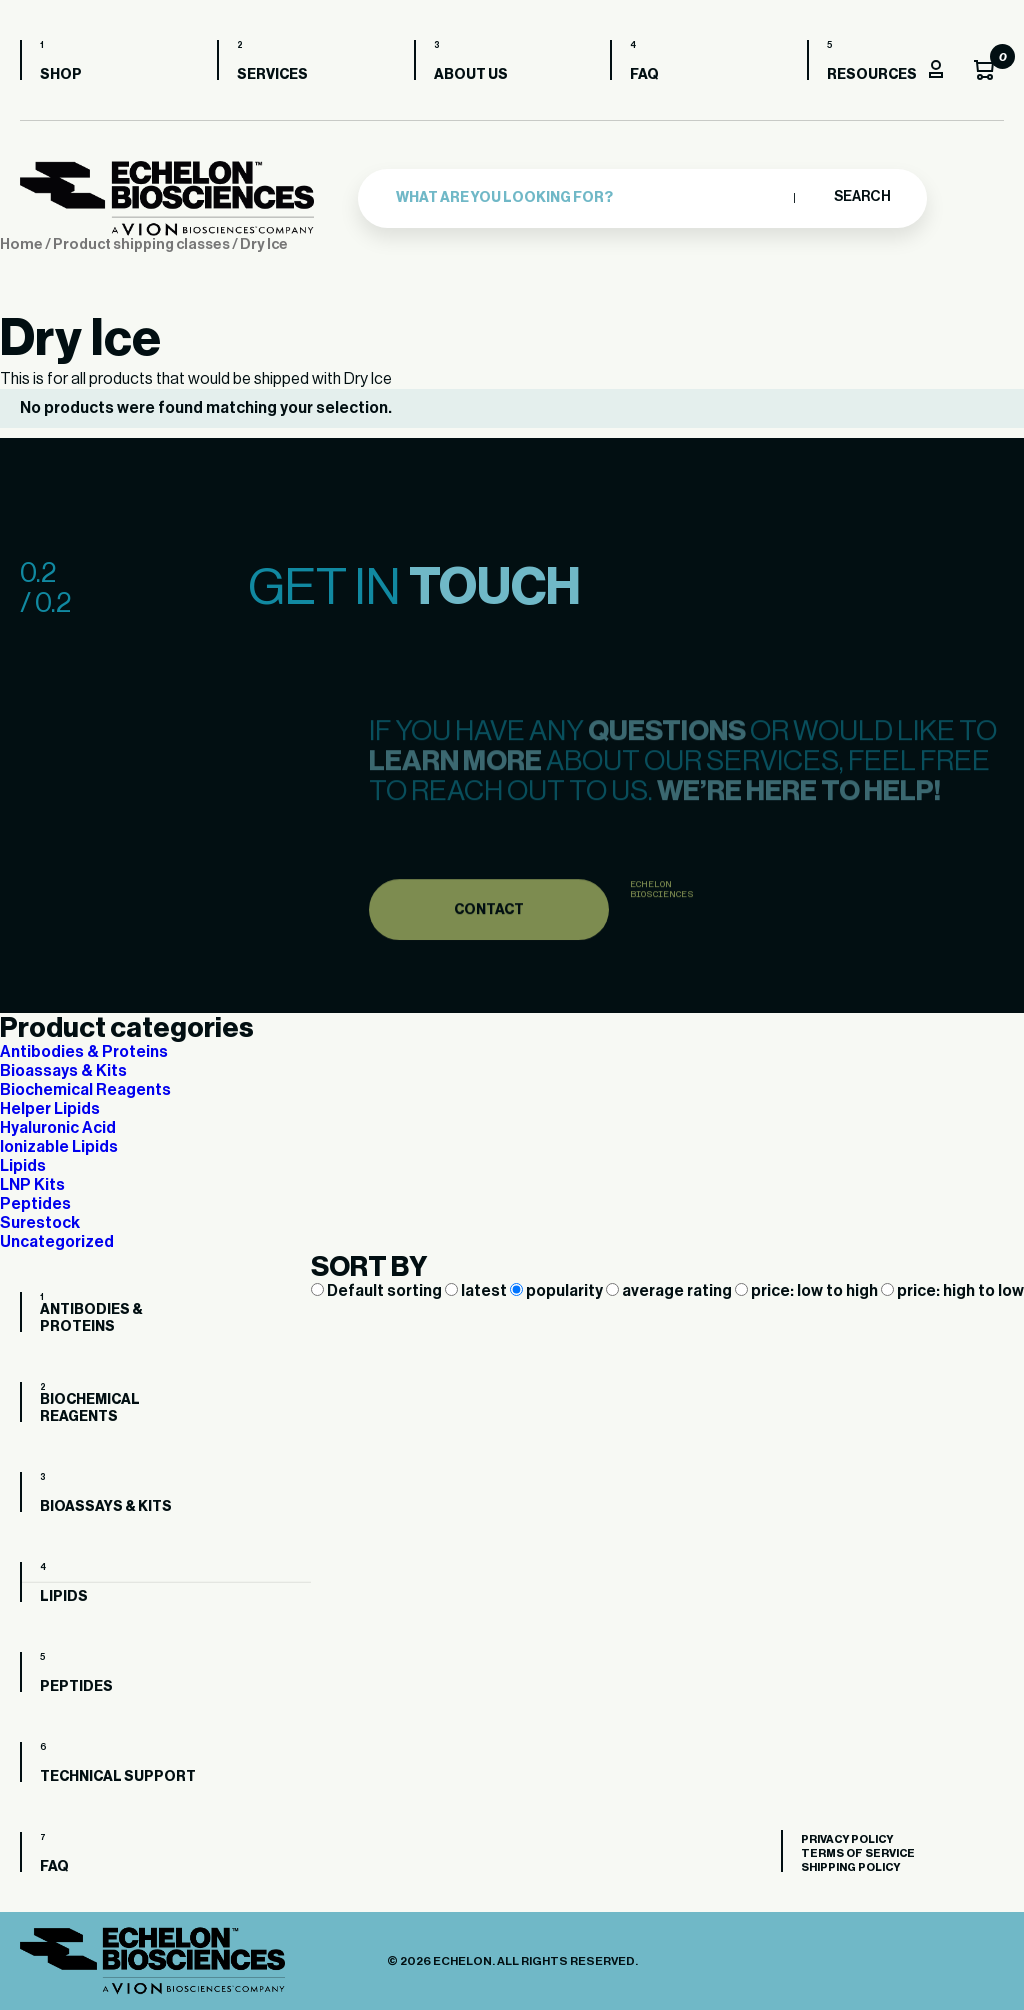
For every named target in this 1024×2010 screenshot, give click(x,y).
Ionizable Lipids (59, 1147)
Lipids (23, 1166)
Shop (61, 75)
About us (471, 75)
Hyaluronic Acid (58, 1128)
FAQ (644, 75)
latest (477, 1291)
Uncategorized (57, 1242)
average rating (670, 1291)
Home (21, 244)
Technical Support (118, 1777)
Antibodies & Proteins (84, 1052)
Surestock (40, 1223)
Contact (489, 932)
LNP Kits (32, 1185)
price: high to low (952, 1291)
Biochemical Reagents (85, 1090)
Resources (872, 75)
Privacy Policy (847, 1839)
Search (861, 197)
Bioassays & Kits (63, 1071)
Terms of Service (858, 1853)
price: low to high (808, 1291)
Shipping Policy (850, 1867)
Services (272, 75)
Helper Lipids (50, 1109)
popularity (558, 1291)
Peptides (35, 1204)
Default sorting (378, 1291)
